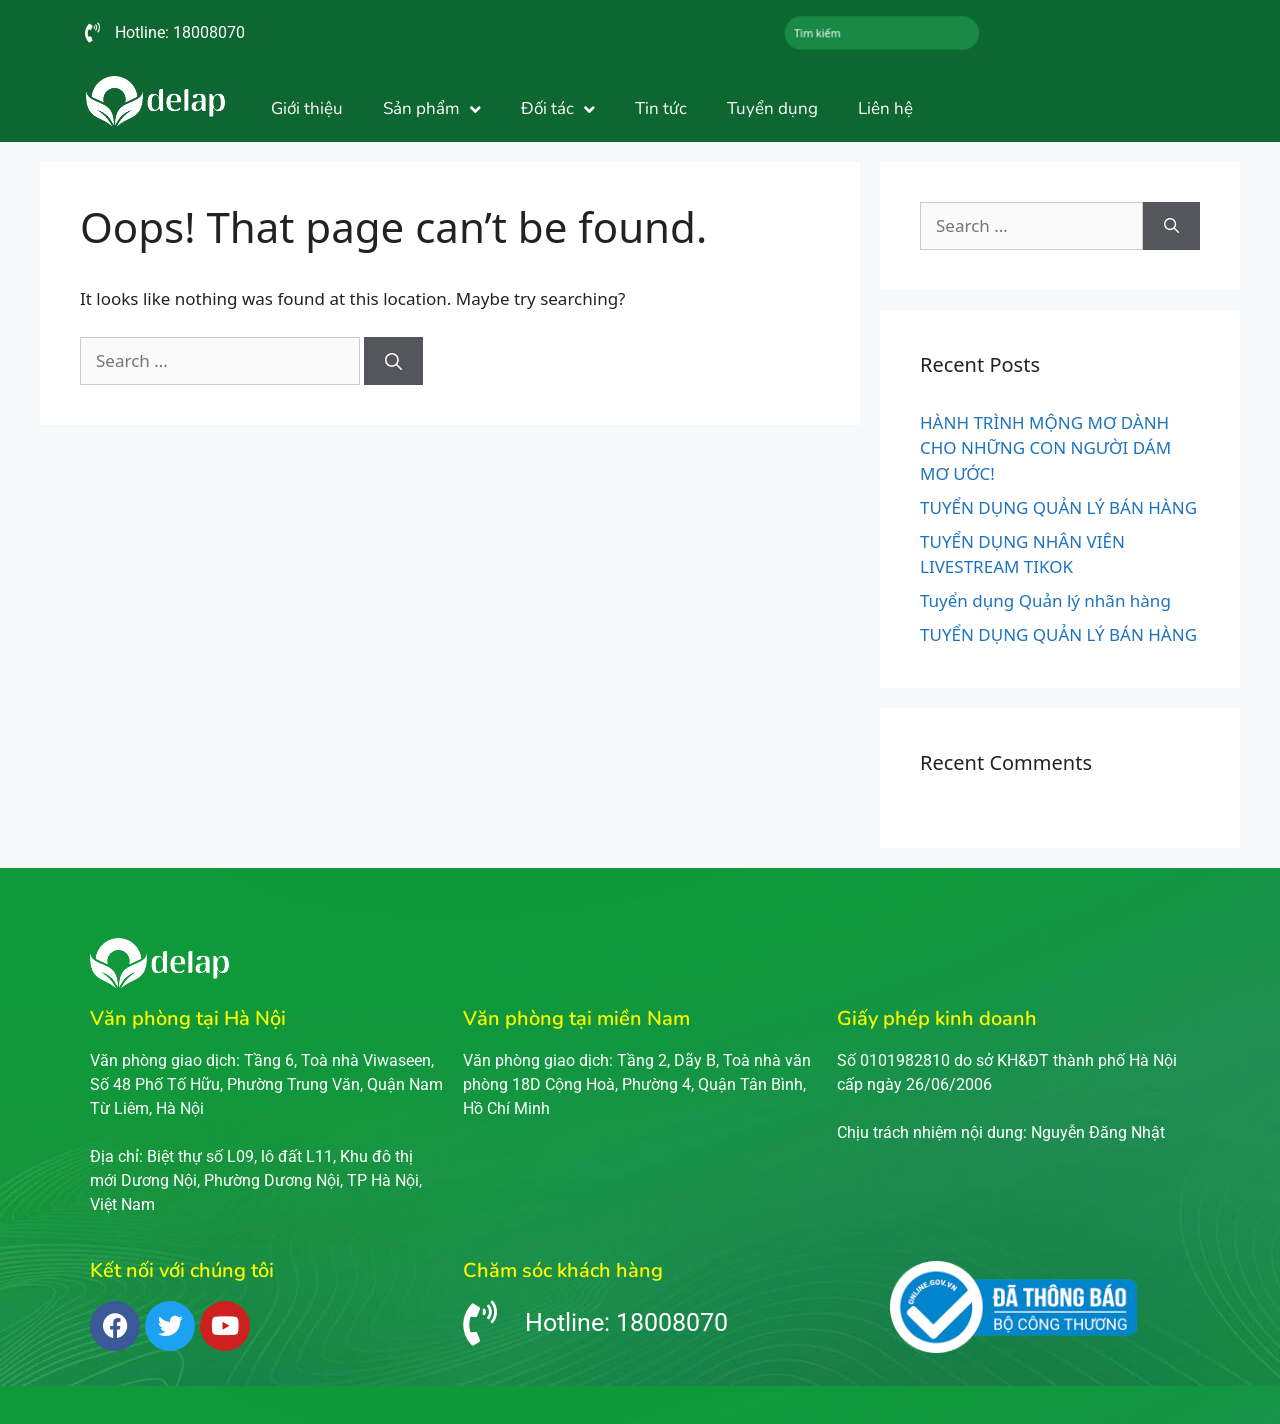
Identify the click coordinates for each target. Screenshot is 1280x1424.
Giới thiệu (307, 108)
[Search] (393, 361)
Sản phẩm (432, 109)
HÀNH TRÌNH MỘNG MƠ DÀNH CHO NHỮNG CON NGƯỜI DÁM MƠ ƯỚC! (1045, 448)
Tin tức (661, 108)
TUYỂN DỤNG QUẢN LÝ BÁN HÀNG (1058, 507)
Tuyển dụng (772, 108)
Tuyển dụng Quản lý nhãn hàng (1045, 600)
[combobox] (882, 33)
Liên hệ (885, 108)
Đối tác (558, 109)
